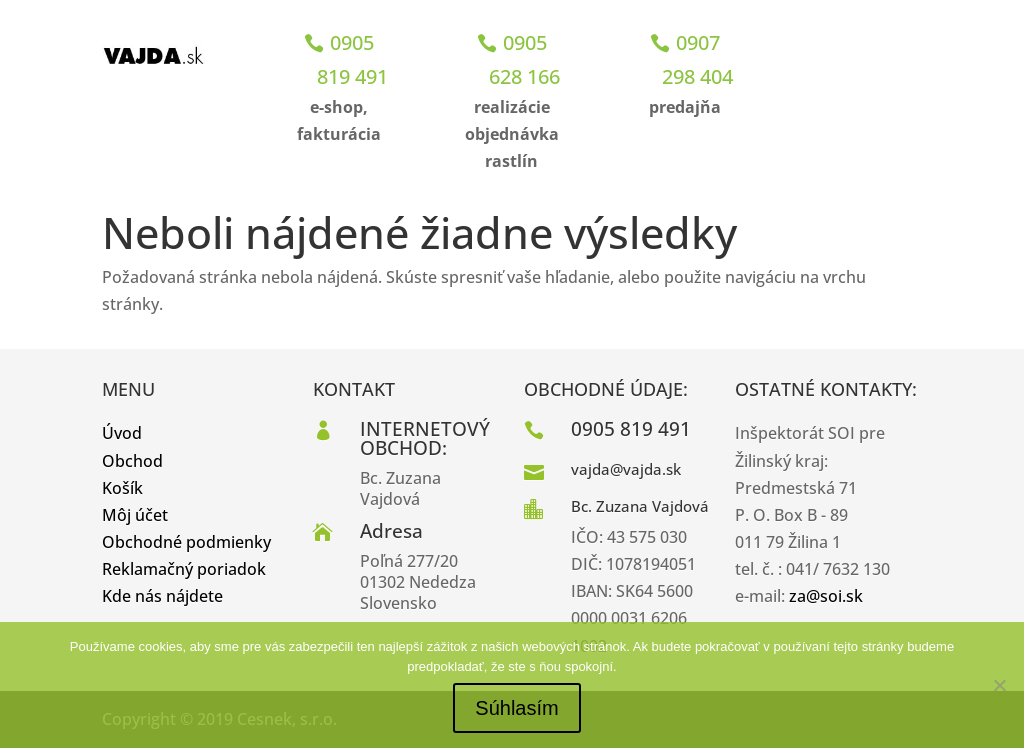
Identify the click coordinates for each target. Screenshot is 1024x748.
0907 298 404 (697, 59)
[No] (999, 685)
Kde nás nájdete (162, 596)
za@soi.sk (826, 596)
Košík (122, 488)
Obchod (132, 461)
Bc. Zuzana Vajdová (640, 506)
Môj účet (135, 515)
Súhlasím (516, 708)
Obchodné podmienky (186, 542)
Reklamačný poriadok (184, 569)
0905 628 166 (524, 59)
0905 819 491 (352, 59)
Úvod (122, 433)
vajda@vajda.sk (626, 469)
